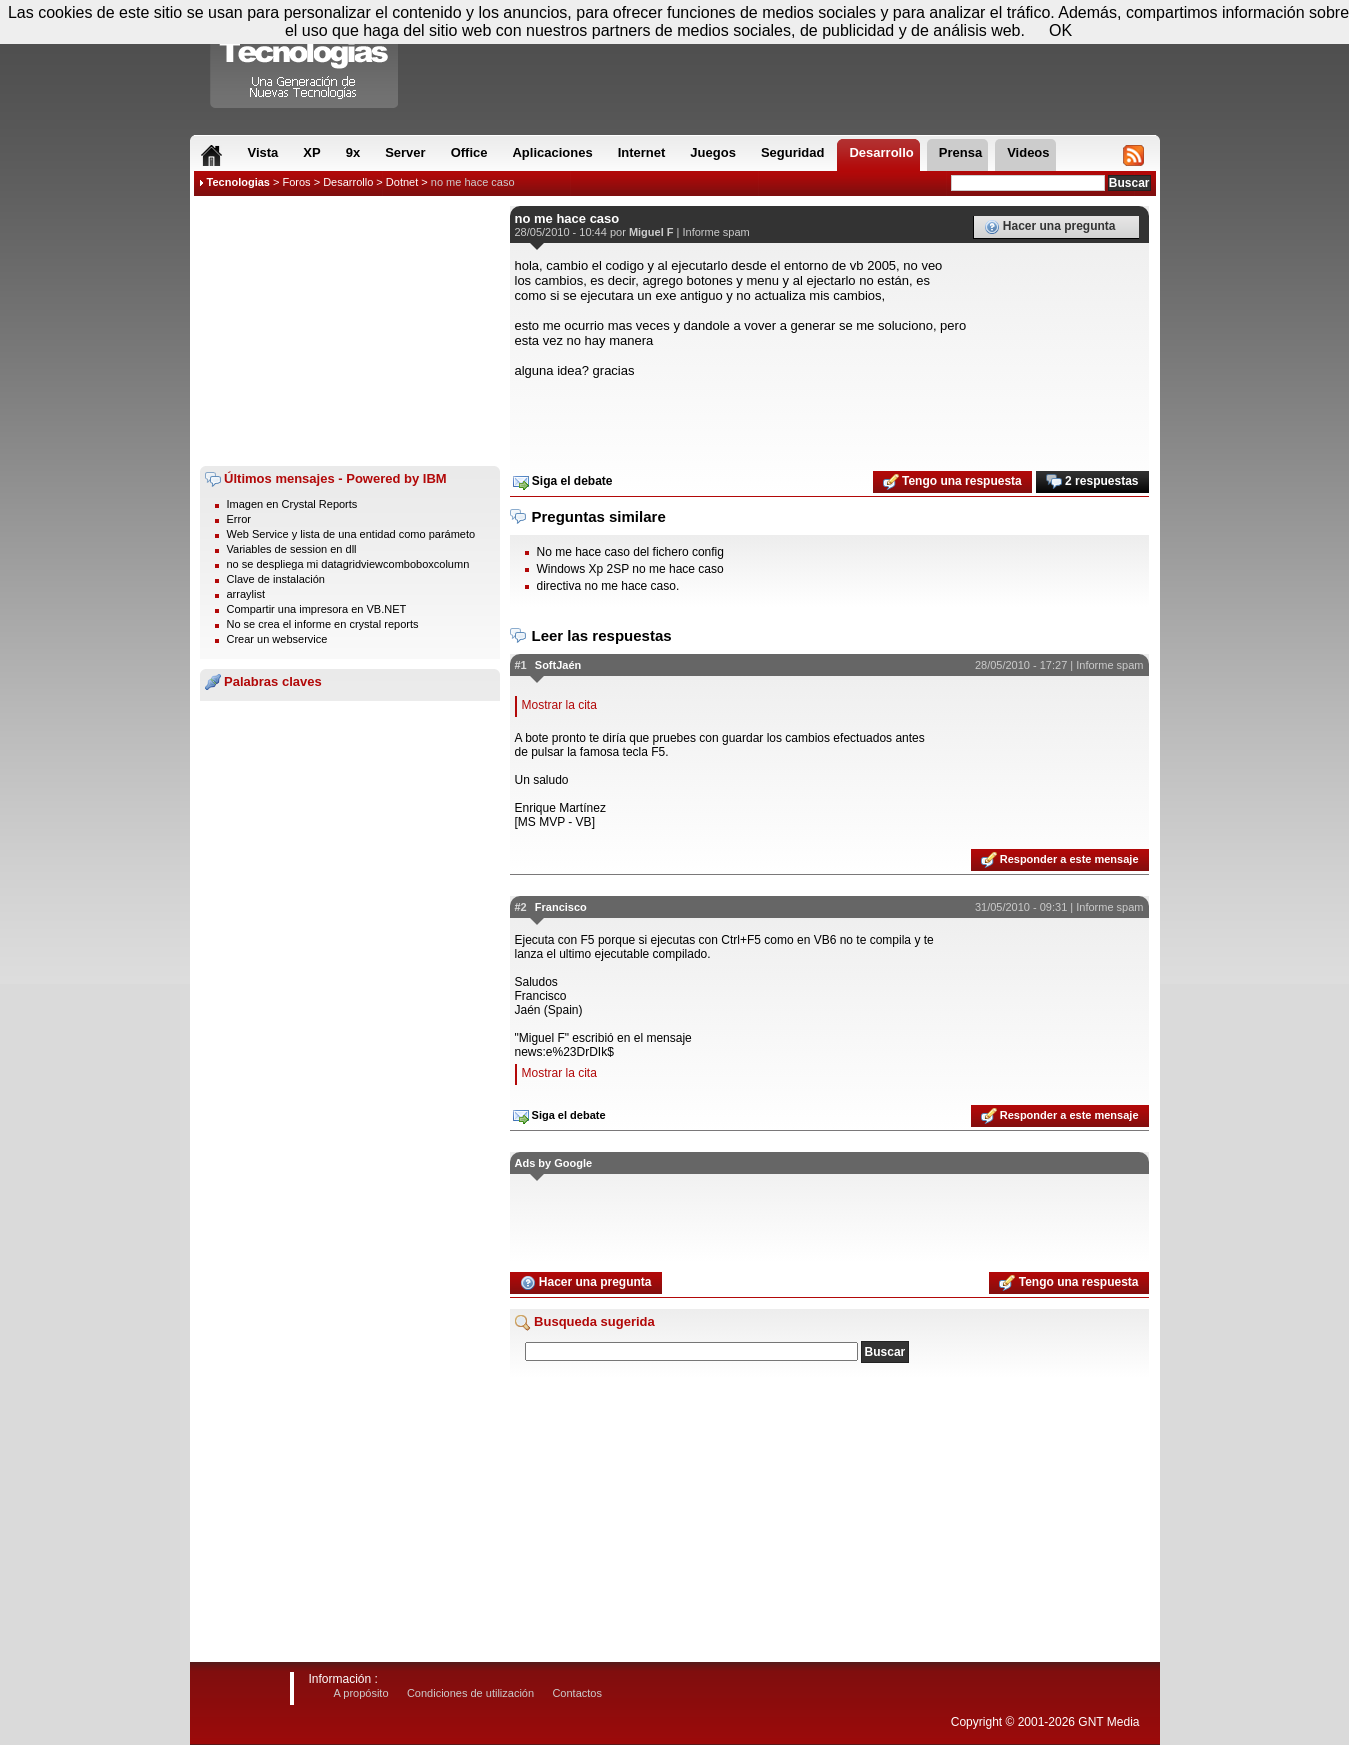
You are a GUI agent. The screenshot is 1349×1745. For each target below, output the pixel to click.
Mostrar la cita (559, 705)
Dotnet (402, 182)
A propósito (361, 1693)
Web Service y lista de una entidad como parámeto (351, 534)
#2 (521, 907)
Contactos (577, 1693)
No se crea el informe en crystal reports (323, 624)
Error (239, 519)
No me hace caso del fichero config (630, 552)
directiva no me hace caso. (608, 586)
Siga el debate (563, 482)
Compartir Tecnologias (305, 59)
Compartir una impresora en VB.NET (317, 609)
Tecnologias (238, 182)
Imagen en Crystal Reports (292, 504)
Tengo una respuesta (952, 482)
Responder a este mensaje (1060, 860)
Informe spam (715, 232)
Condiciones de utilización (470, 1693)
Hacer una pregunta (1050, 227)
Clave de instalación (276, 579)
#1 (521, 665)
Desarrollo (348, 182)
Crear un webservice (277, 639)
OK (1060, 30)
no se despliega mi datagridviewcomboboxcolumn (348, 564)
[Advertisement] (350, 331)
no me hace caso (473, 182)
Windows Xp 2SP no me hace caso (630, 569)
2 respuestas (1092, 482)
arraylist (246, 594)
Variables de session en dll (292, 549)
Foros (296, 182)
